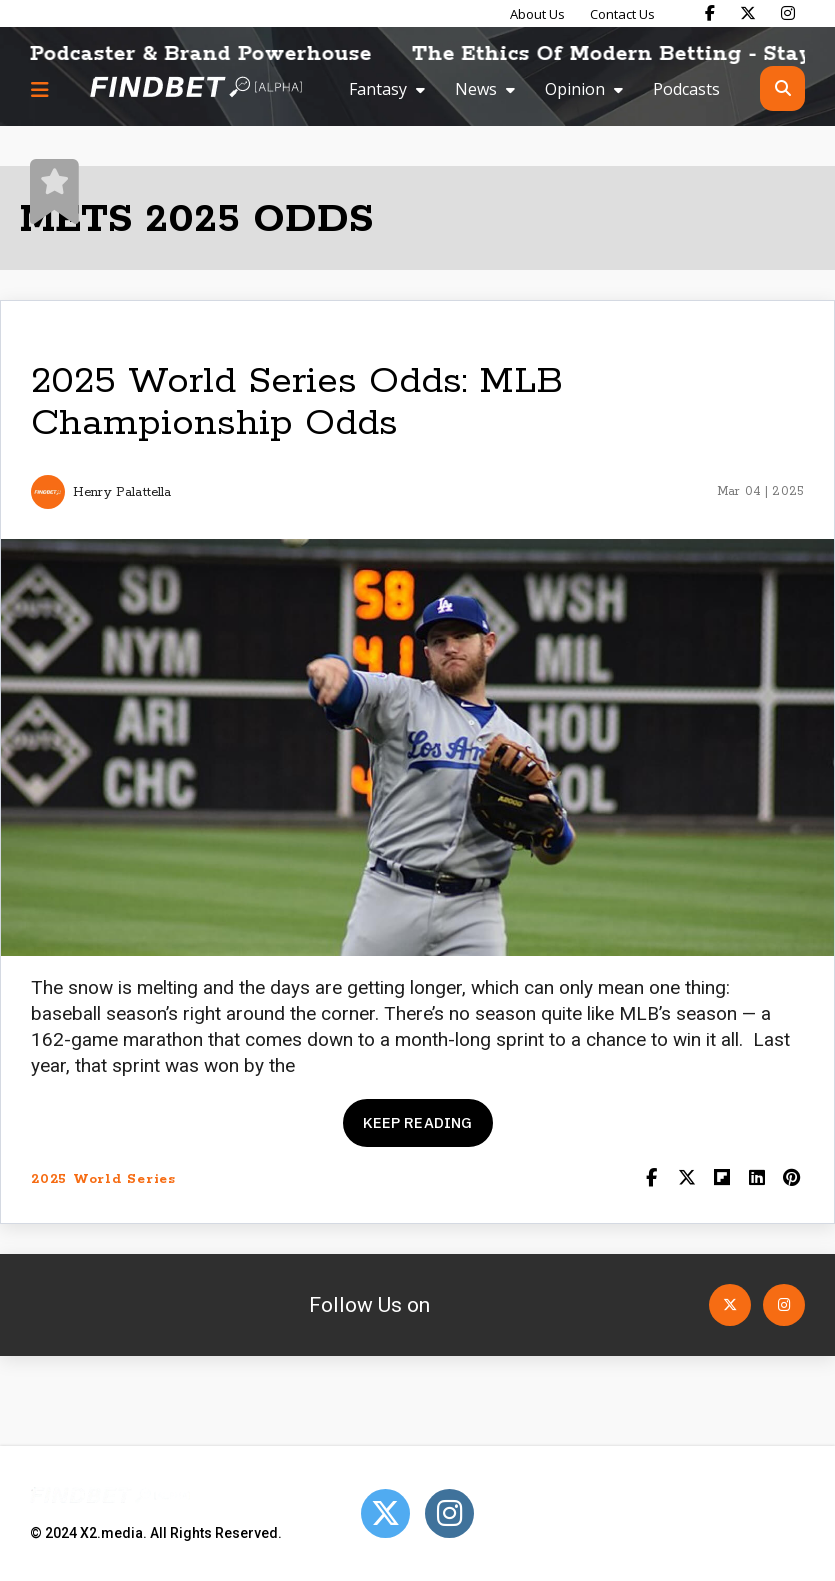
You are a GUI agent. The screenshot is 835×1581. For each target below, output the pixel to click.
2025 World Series (103, 1179)
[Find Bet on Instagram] (788, 13)
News (476, 89)
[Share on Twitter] (686, 1179)
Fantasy (378, 89)
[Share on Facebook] (651, 1179)
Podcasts (686, 89)
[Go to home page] (196, 88)
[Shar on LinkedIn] (756, 1179)
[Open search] (782, 88)
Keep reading (418, 1122)
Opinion (575, 89)
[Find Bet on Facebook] (710, 13)
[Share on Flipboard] (721, 1179)
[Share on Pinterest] (791, 1179)
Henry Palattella (122, 492)
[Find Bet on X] (748, 13)
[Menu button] (40, 89)
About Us (537, 14)
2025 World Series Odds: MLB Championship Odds (297, 402)
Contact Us (622, 14)
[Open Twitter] (730, 1305)
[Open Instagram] (784, 1305)
